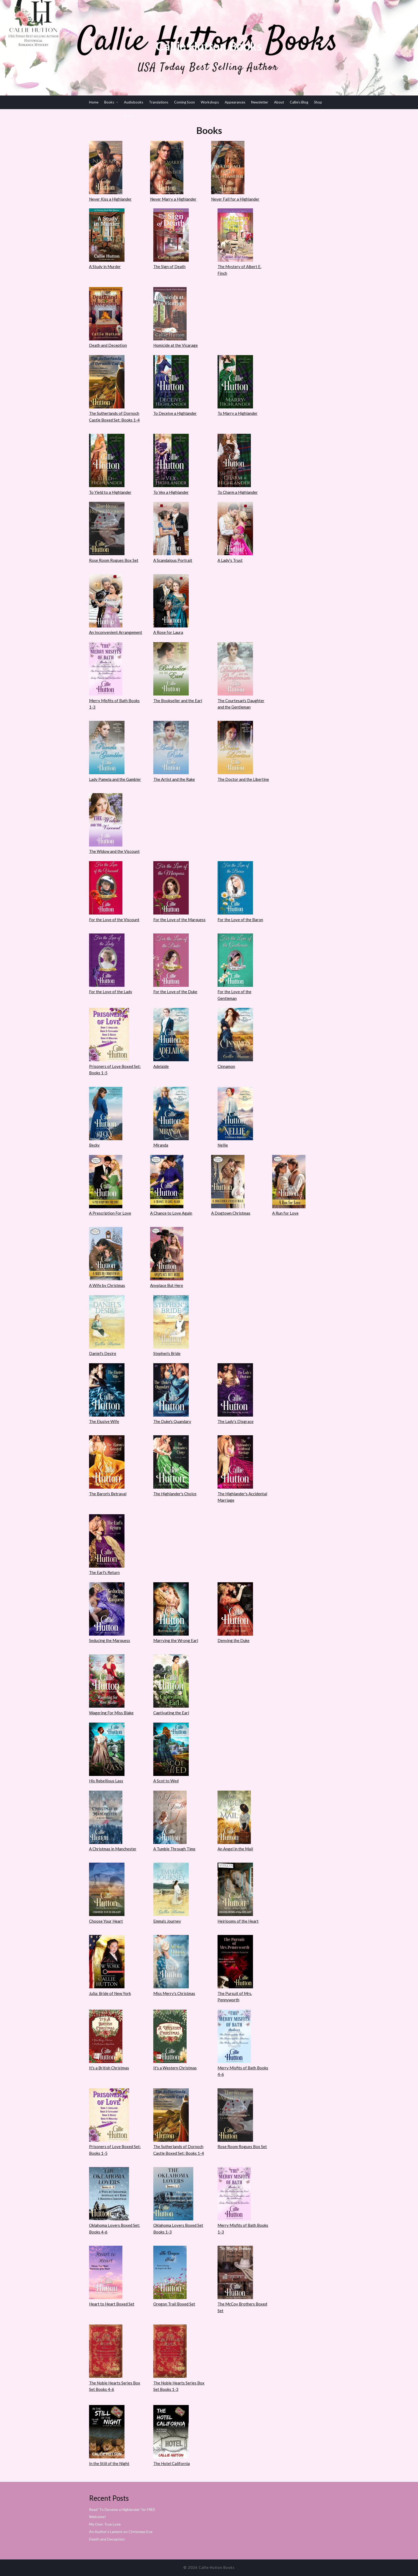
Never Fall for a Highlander (235, 199)
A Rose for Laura (168, 632)
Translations (158, 102)
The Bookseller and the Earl (177, 700)
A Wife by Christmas (107, 1285)
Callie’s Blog (299, 102)
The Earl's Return (104, 1572)
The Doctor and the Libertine (243, 779)
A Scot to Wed (166, 1780)
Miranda (160, 1145)
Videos (129, 115)
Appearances (235, 102)
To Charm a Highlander (238, 492)
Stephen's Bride (166, 1353)
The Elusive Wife (104, 1421)
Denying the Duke (234, 1640)
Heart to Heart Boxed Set (111, 2303)
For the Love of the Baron (240, 919)
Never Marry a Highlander (173, 199)
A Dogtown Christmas (230, 1213)
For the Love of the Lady (110, 991)
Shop (318, 102)
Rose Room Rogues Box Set (113, 560)
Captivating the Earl (171, 1712)
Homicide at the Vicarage (175, 345)
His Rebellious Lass (106, 1780)
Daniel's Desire (102, 1353)
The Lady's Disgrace (236, 1421)
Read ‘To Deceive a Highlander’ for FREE (122, 2509)
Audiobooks (133, 102)
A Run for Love (285, 1213)
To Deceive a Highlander (175, 413)
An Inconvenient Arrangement (115, 632)
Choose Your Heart (106, 1921)
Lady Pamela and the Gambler (115, 779)
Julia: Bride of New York (110, 1993)
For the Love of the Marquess (179, 919)
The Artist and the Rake (174, 779)
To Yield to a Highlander (110, 492)
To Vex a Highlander (171, 492)
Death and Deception (108, 345)
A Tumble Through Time (174, 1848)
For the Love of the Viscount (114, 919)
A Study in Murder (105, 266)
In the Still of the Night (109, 2463)
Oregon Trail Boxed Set (174, 2303)
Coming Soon (184, 102)
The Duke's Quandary (172, 1421)
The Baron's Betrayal (107, 1493)
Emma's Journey (167, 1921)
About (279, 102)
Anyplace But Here (166, 1285)
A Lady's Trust (230, 560)
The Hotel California (171, 2463)
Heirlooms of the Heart (238, 1921)
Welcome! (97, 2516)
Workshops (210, 102)
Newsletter (259, 102)
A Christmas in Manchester (112, 1848)
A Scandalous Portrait (172, 560)
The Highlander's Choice (174, 1493)
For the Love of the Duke (175, 991)
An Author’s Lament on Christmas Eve (120, 2531)
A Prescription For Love (110, 1213)
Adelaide (161, 1066)
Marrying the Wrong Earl (175, 1640)
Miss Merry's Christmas (174, 1993)
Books (109, 102)
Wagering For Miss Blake (111, 1712)
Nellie (223, 1145)
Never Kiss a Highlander (110, 199)
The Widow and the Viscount (114, 851)
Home (93, 102)
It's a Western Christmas (175, 2067)
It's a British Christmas (109, 2067)
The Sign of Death (169, 266)
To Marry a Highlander (238, 413)
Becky (94, 1145)
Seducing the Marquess (109, 1640)
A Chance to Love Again (171, 1213)
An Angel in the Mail (235, 1848)
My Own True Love (105, 2524)
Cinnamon (226, 1066)
